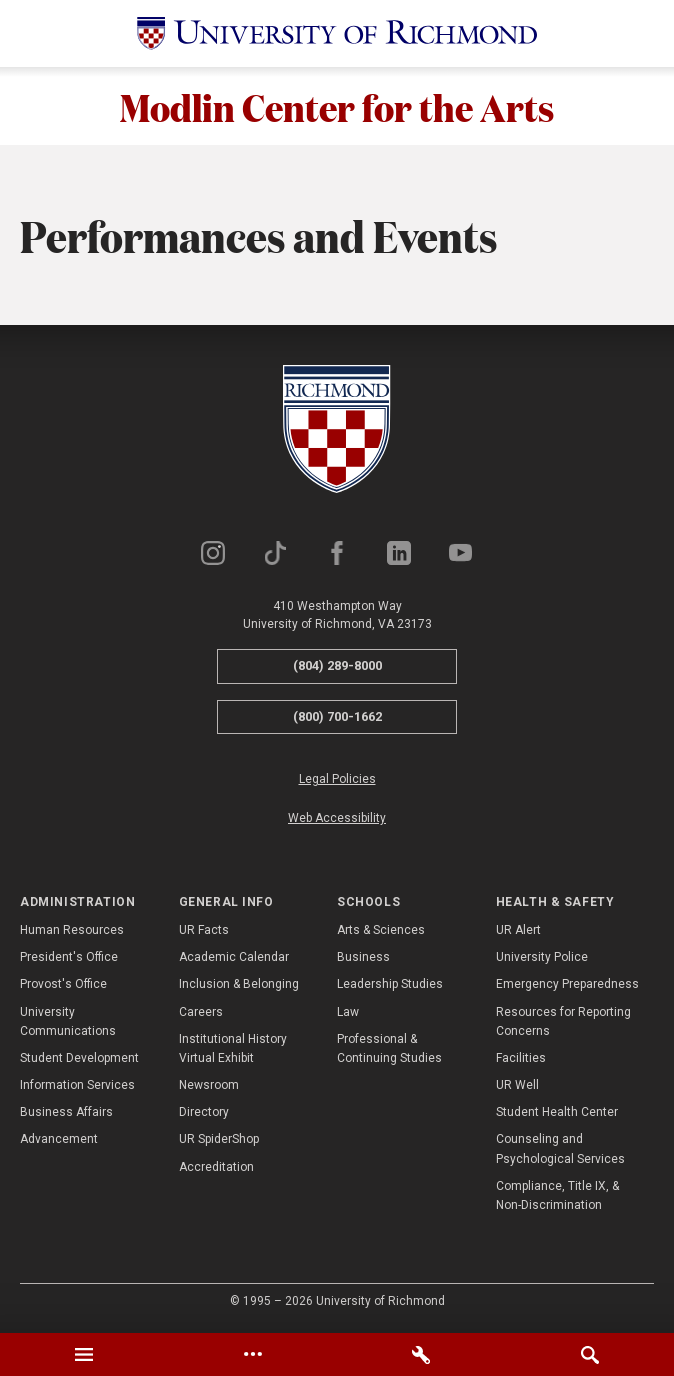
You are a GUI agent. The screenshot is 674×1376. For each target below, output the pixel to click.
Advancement (59, 1141)
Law (348, 1013)
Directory (204, 1114)
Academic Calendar (234, 959)
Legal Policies (337, 781)
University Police (542, 959)
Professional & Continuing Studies (389, 1050)
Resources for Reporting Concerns (563, 1022)
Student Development (79, 1060)
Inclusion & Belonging (239, 986)
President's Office (69, 959)
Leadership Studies (390, 986)
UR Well (517, 1087)
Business (363, 959)
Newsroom (209, 1087)
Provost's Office (63, 986)
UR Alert (518, 932)
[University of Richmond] (337, 33)
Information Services (77, 1087)
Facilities (521, 1060)
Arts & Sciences (381, 932)
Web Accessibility (337, 820)
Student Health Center (557, 1114)
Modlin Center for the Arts (337, 107)
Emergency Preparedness (567, 986)
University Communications (68, 1022)
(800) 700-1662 (337, 718)
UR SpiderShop (219, 1141)
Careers (201, 1013)
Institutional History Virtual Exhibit (233, 1050)
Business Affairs (66, 1114)
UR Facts (204, 932)
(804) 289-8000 (337, 667)
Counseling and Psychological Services (560, 1150)
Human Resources (72, 932)
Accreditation (216, 1169)
